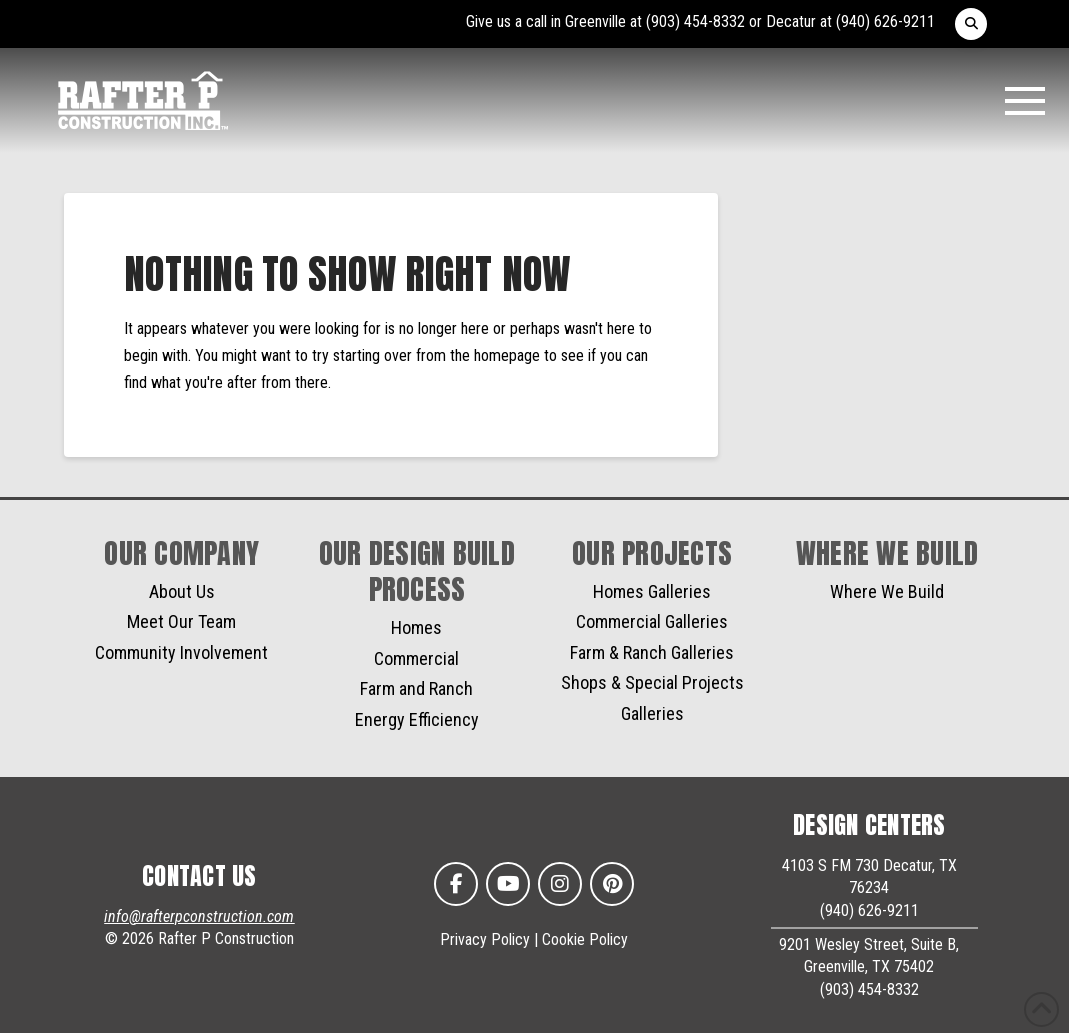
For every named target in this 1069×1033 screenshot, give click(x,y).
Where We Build (887, 591)
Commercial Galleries (652, 621)
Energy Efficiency (417, 719)
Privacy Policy (485, 939)
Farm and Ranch (416, 688)
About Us (182, 591)
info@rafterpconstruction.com (199, 916)
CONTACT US (199, 876)
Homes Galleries (652, 591)
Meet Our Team (181, 621)
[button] (971, 24)
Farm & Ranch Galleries (652, 652)
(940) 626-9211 (885, 21)
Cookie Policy (585, 939)
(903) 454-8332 (695, 21)
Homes (416, 627)
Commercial (416, 658)
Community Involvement (181, 652)
